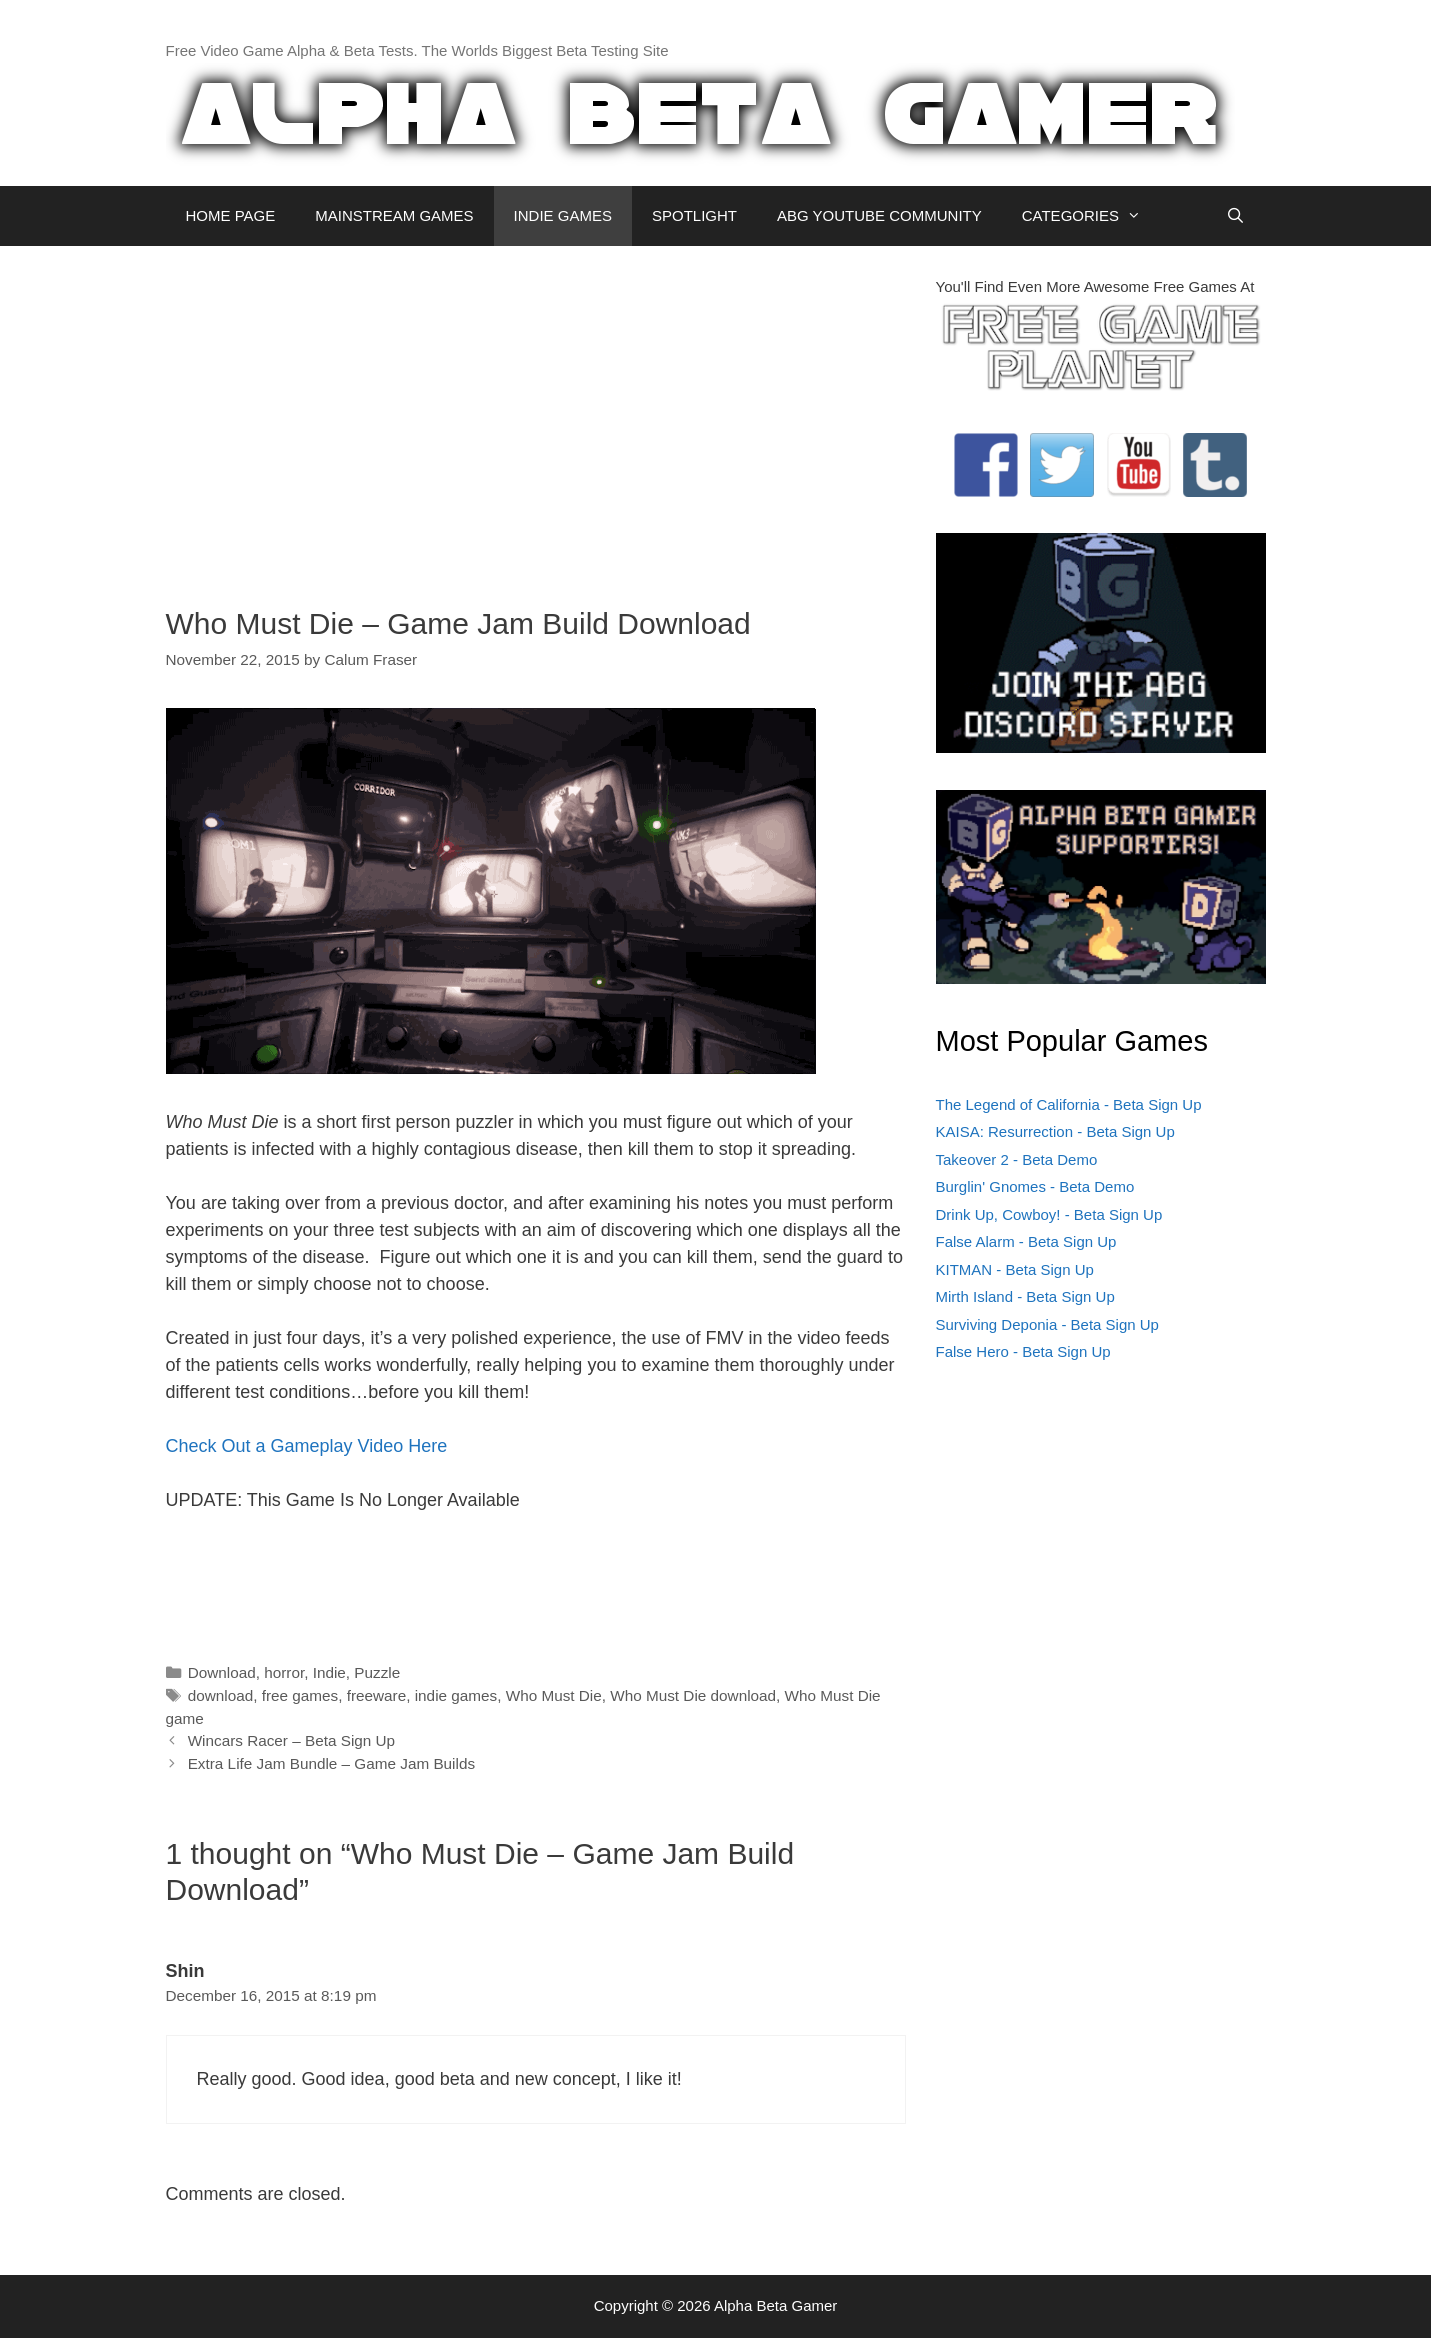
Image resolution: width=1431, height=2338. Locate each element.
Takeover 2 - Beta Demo (1017, 1159)
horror (284, 1672)
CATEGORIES (1091, 216)
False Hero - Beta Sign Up (1023, 1351)
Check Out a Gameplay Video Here (307, 1446)
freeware (377, 1695)
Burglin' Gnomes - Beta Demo (1035, 1186)
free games (300, 1695)
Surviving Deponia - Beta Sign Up (1047, 1324)
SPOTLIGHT (694, 215)
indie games (456, 1695)
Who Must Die (554, 1695)
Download (222, 1672)
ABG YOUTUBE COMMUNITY (879, 215)
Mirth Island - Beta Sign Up (1025, 1296)
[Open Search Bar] (1235, 216)
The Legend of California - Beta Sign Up (1069, 1104)
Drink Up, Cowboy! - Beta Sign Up (1049, 1214)
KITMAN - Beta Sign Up (1015, 1269)
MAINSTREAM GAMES (394, 215)
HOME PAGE (231, 215)
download (221, 1695)
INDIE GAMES (563, 215)
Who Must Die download (693, 1695)
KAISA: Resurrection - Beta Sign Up (1055, 1131)
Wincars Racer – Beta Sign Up (291, 1740)
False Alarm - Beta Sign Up (1026, 1241)
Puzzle (377, 1672)
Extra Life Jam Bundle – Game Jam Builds (331, 1763)
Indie (329, 1672)
